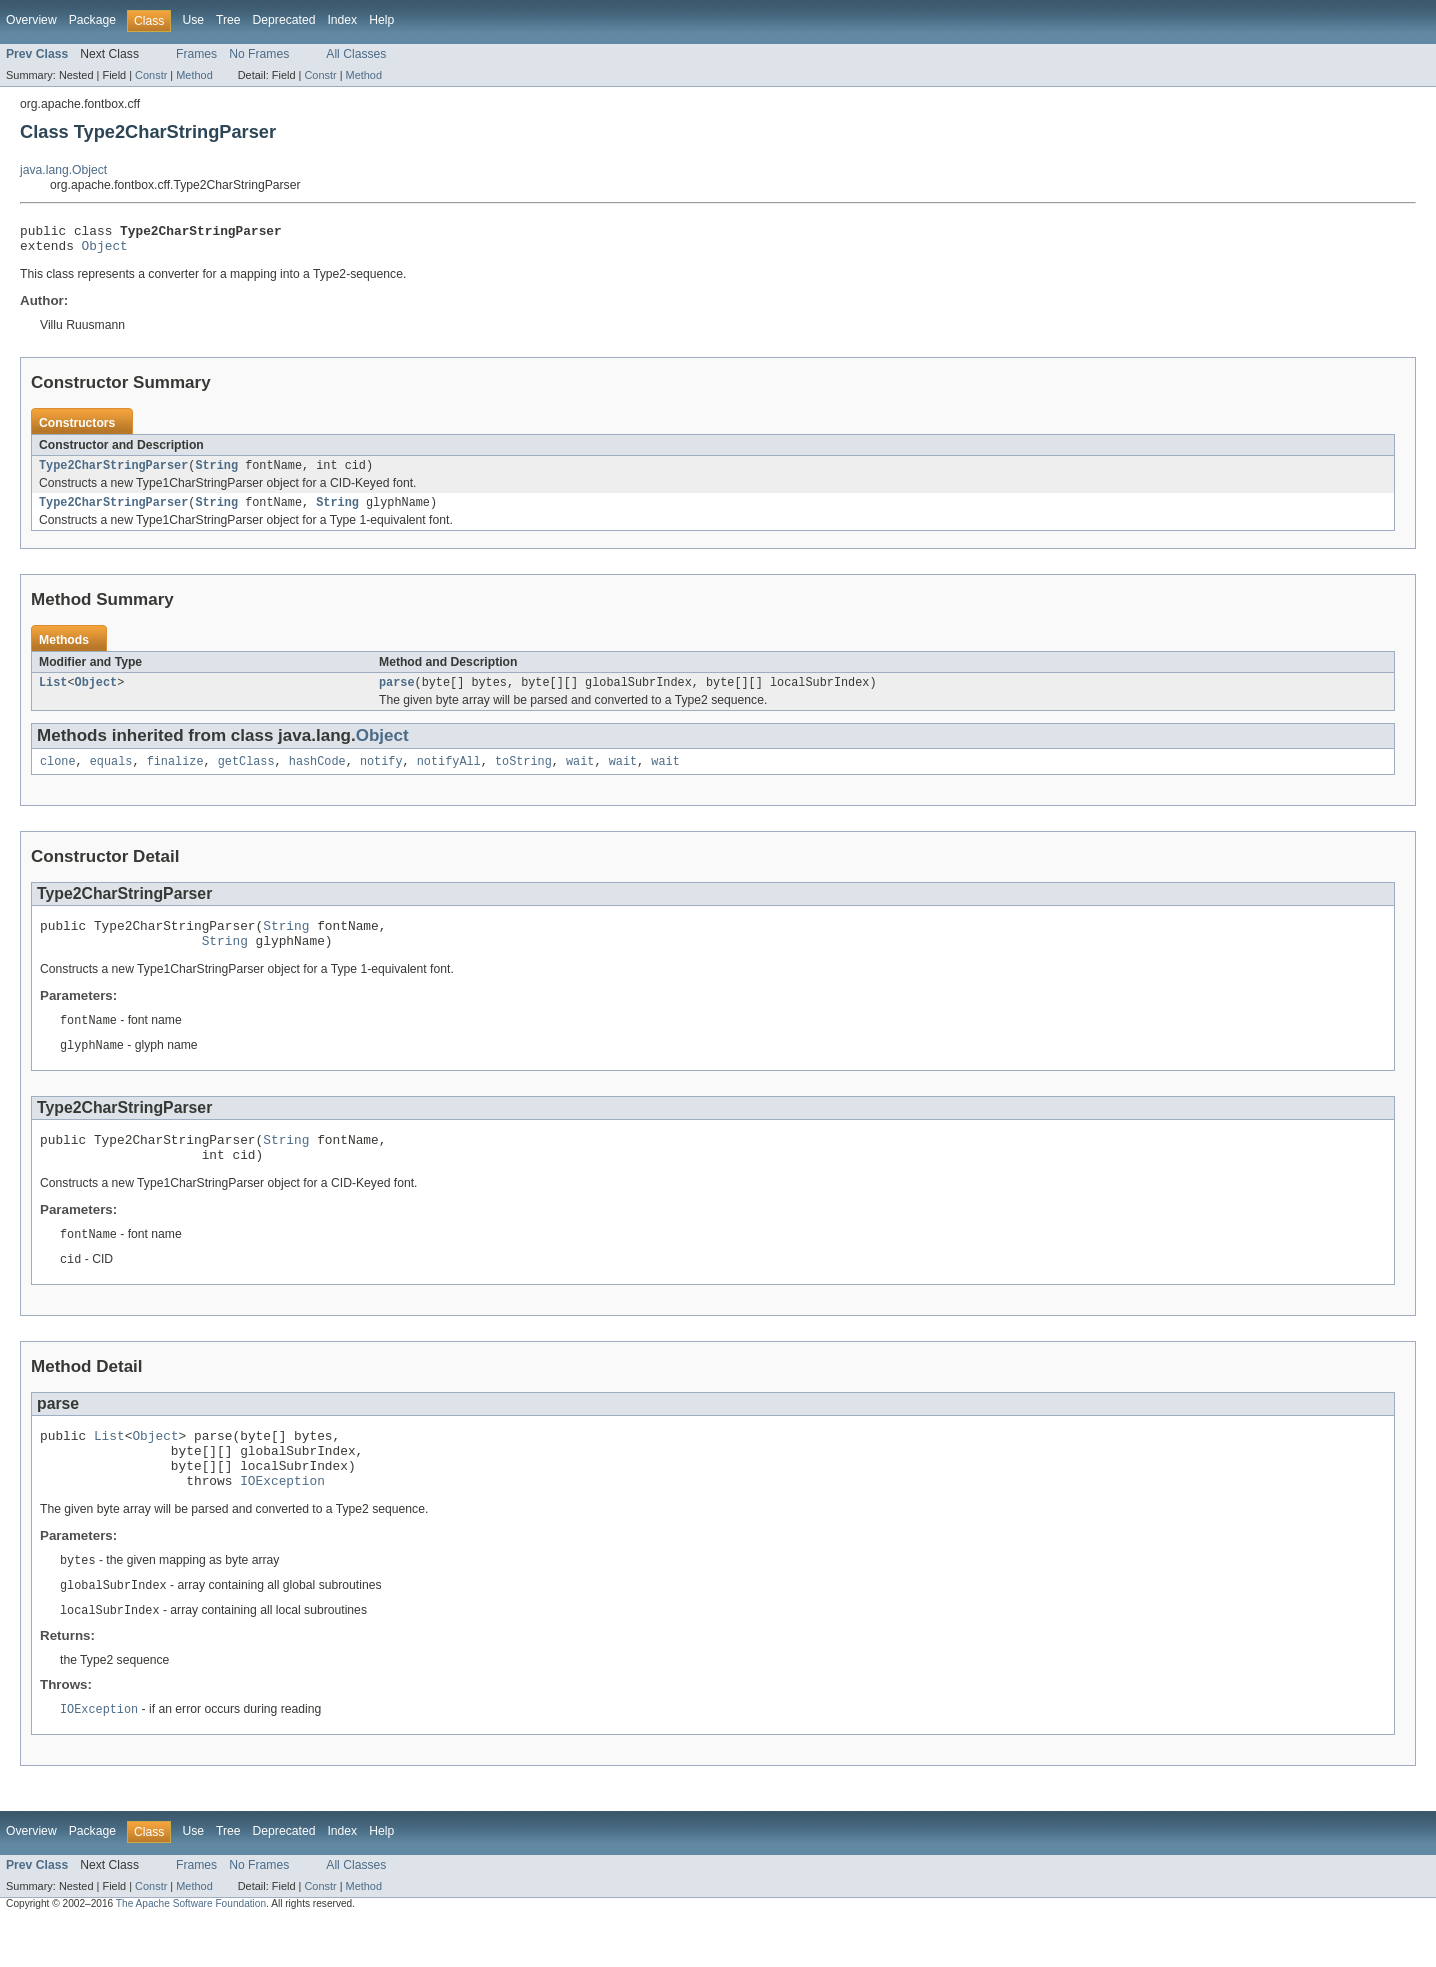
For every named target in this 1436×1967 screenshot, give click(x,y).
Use (193, 20)
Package (92, 20)
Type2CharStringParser (113, 473)
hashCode (317, 775)
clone (58, 775)
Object (105, 251)
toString (523, 775)
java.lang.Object (63, 170)
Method (194, 75)
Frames (196, 54)
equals (111, 775)
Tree (228, 20)
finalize (175, 775)
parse (397, 694)
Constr (151, 75)
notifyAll (449, 775)
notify (381, 775)
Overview (31, 20)
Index (342, 20)
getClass (246, 775)
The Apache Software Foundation (191, 1949)
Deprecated (284, 20)
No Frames (259, 54)
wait (580, 775)
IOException (282, 1522)
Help (381, 20)
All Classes (356, 54)
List (53, 694)
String (216, 473)
